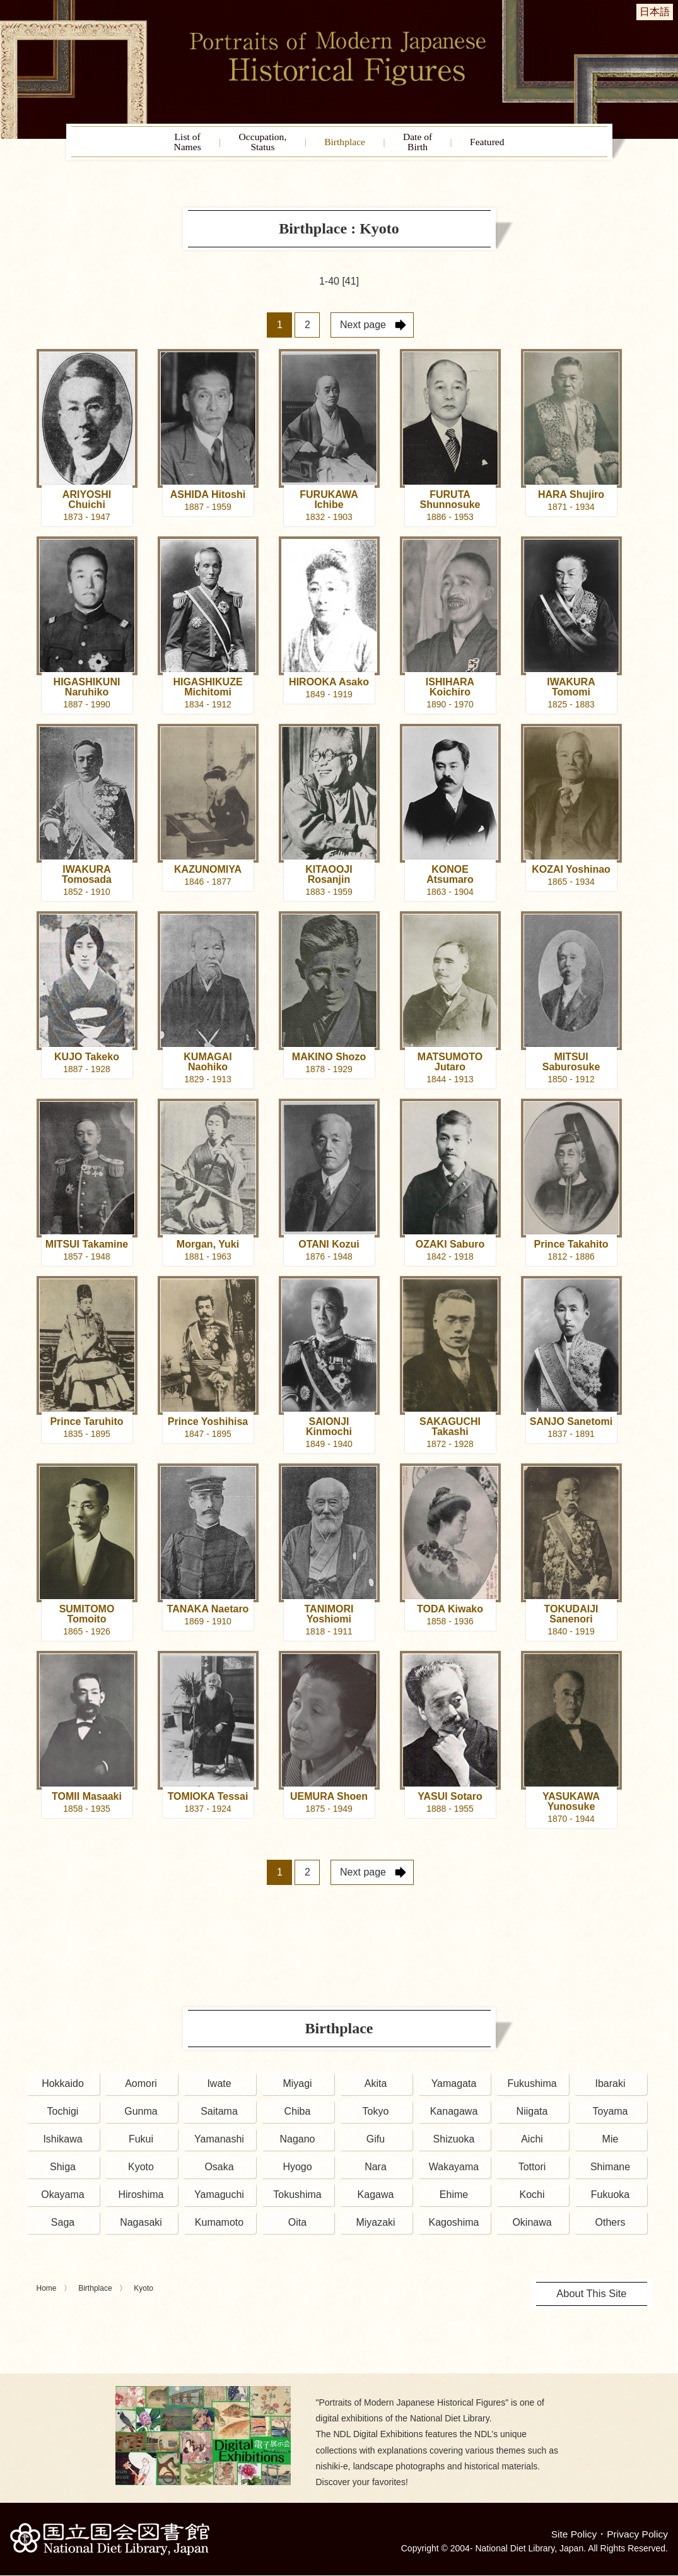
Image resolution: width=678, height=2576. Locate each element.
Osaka (218, 2172)
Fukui (141, 2144)
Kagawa (376, 2200)
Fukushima (531, 2089)
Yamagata (454, 2089)
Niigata (532, 2117)
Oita (297, 2228)
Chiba (297, 2117)
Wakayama (454, 2172)
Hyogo (297, 2172)
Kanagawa (454, 2117)
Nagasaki (141, 2228)
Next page (363, 330)
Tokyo (376, 2117)
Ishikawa (62, 2144)
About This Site (592, 2298)
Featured (517, 144)
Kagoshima (453, 2228)
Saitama (219, 2117)
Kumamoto (219, 2228)
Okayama (62, 2200)
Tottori (532, 2172)
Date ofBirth (433, 144)
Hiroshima (140, 2200)
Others (610, 2228)
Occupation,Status (247, 144)
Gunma (140, 2117)
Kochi (531, 2200)
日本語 (655, 11)
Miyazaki (375, 2228)
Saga (62, 2228)
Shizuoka (454, 2144)
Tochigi (63, 2117)
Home (47, 2293)
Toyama (610, 2117)
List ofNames (156, 144)
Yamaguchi (219, 2200)
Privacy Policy (636, 2534)
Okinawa (531, 2228)
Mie (610, 2144)
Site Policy (571, 2534)
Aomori (141, 2089)
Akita (376, 2089)
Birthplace (346, 144)
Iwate (219, 2089)
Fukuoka (610, 2200)
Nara (376, 2172)
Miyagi (297, 2089)
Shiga (63, 2172)
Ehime (454, 2200)
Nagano (297, 2144)
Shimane (610, 2172)
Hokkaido (63, 2089)
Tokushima (297, 2200)
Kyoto (141, 2172)
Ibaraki (610, 2089)
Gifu (375, 2144)
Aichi (532, 2144)
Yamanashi (219, 2144)
